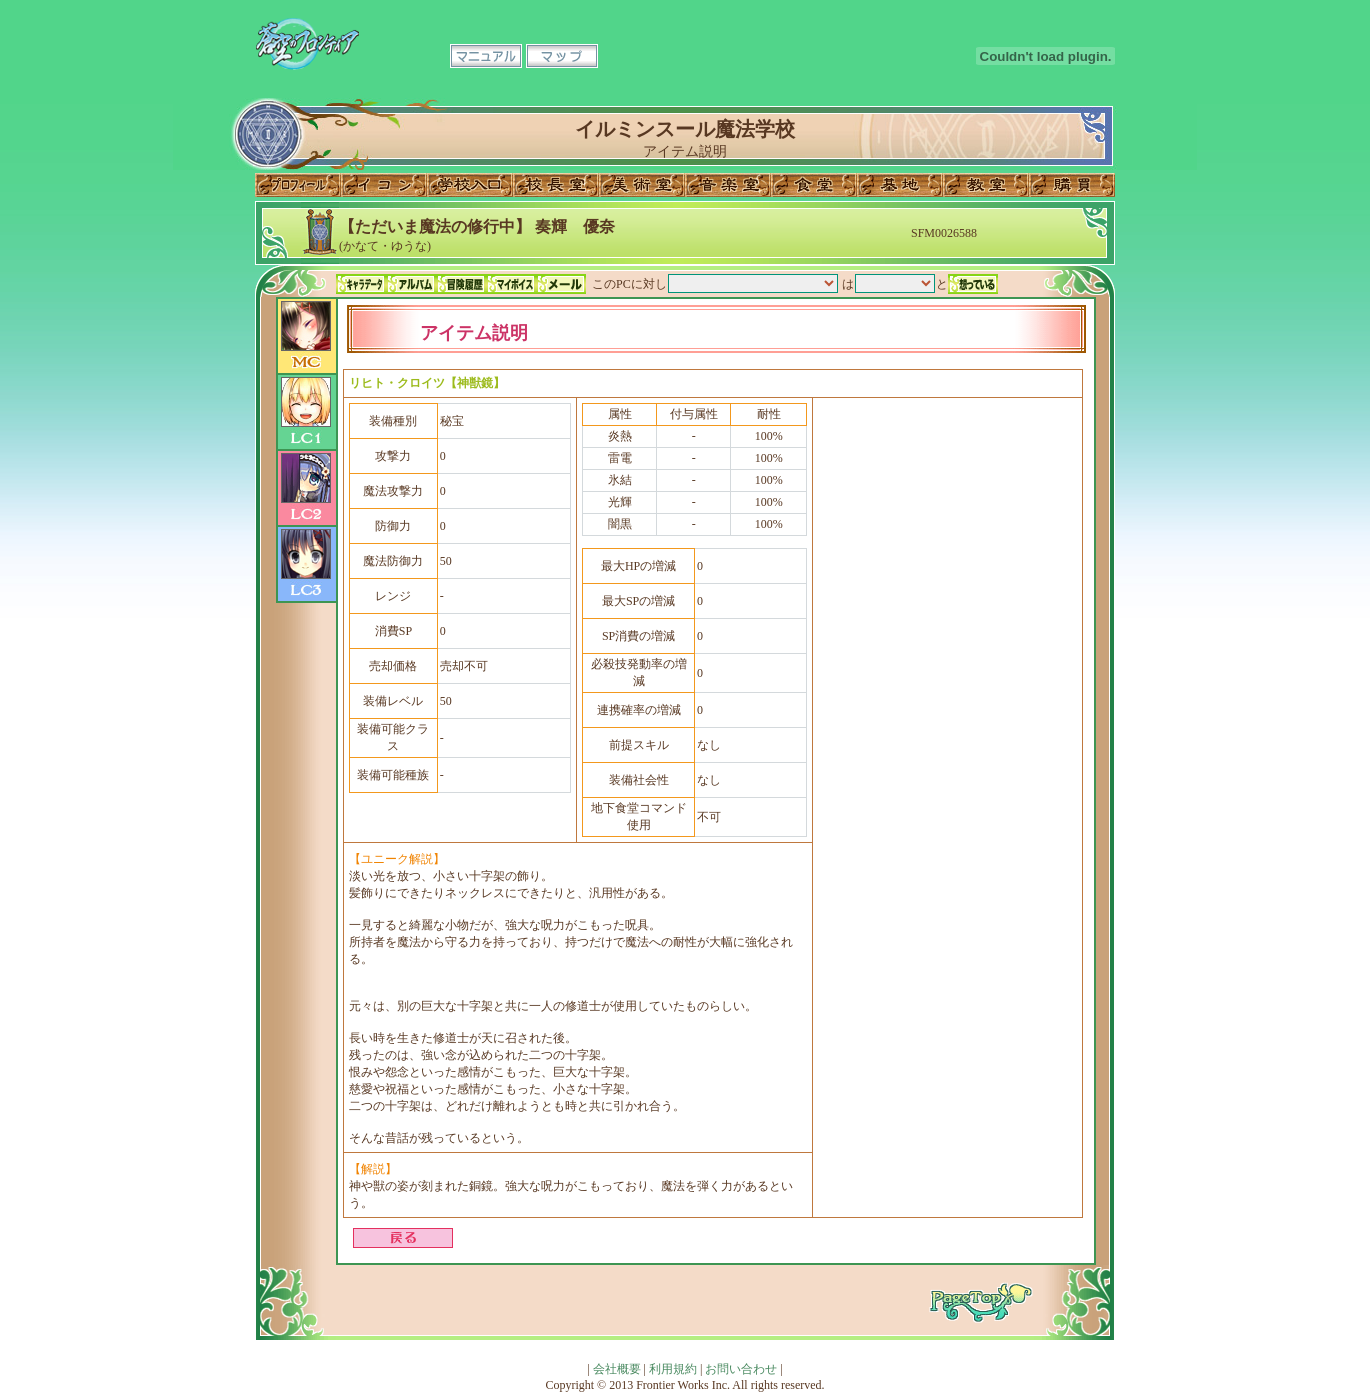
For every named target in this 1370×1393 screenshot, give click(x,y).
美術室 (642, 185)
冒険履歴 (461, 284)
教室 (986, 185)
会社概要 (617, 1369)
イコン (384, 185)
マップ (562, 56)
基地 (900, 185)
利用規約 (673, 1369)
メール (561, 284)
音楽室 (728, 185)
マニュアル (486, 56)
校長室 (556, 185)
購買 (1072, 185)
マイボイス (511, 284)
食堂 (814, 185)
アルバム (411, 284)
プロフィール (298, 185)
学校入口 (470, 185)
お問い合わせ (741, 1369)
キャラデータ (361, 284)
